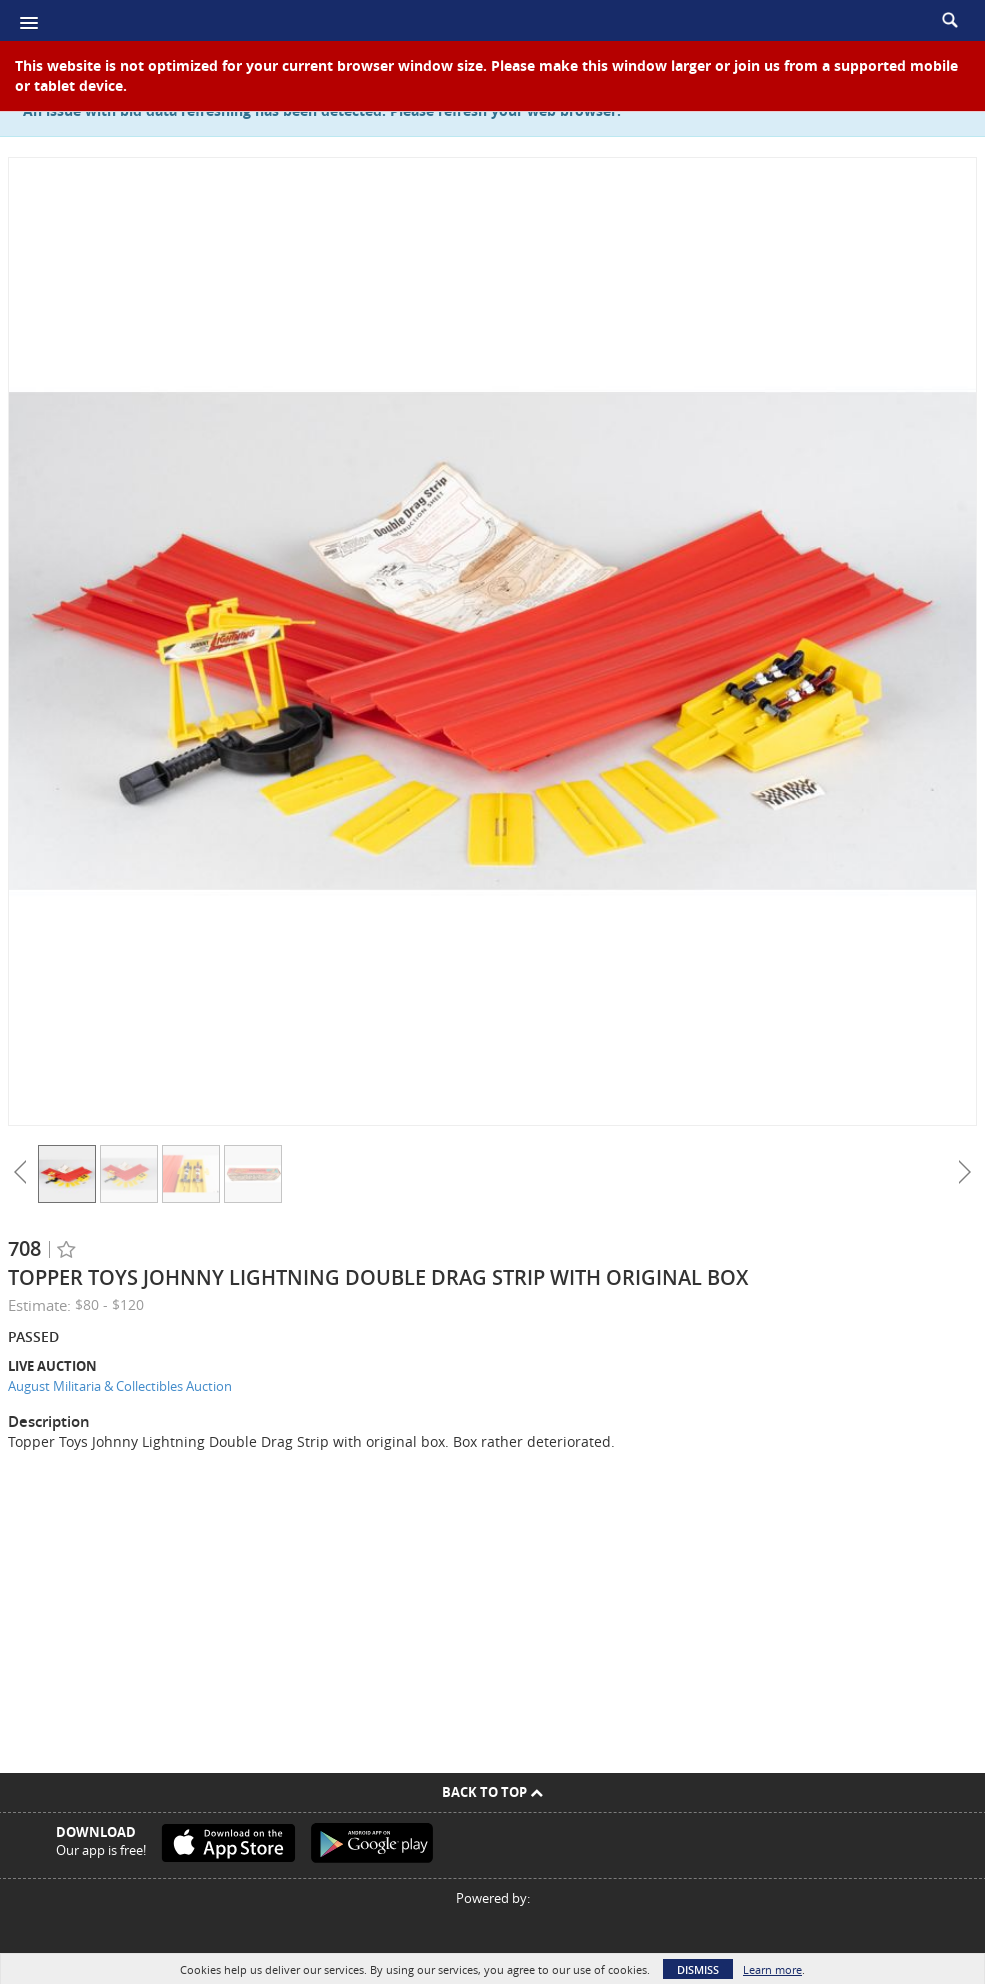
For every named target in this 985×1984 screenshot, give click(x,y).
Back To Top (492, 1792)
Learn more (772, 1969)
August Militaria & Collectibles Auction (120, 1386)
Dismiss (698, 1969)
